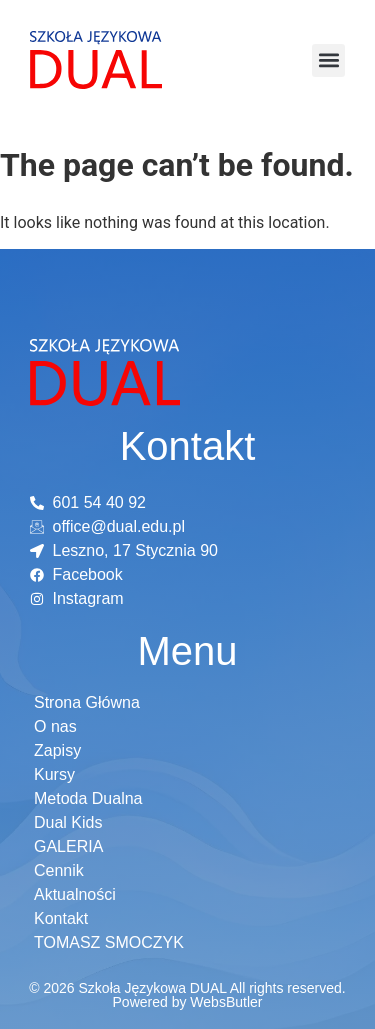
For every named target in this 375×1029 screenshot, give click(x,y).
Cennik (59, 870)
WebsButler (226, 1002)
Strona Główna (87, 702)
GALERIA (68, 846)
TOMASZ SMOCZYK (109, 942)
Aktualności (75, 894)
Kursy (54, 774)
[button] (328, 60)
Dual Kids (68, 822)
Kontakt (61, 918)
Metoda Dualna (88, 798)
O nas (55, 726)
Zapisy (57, 750)
